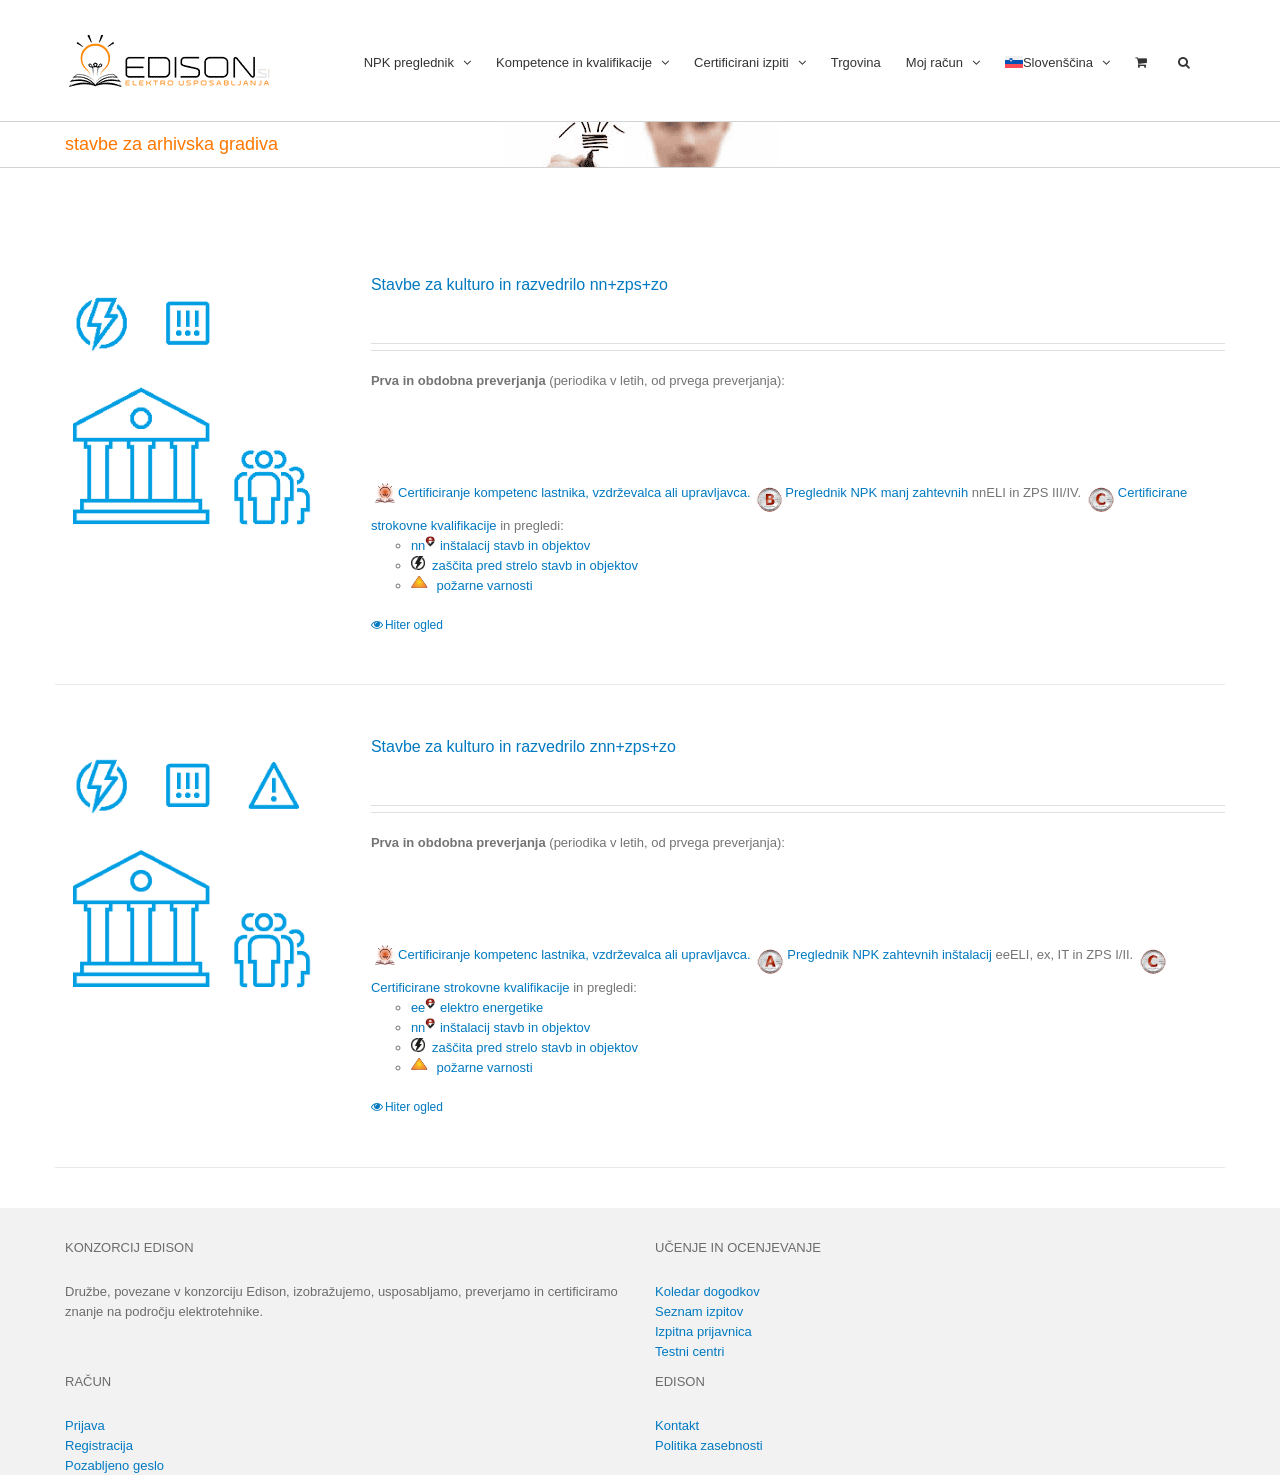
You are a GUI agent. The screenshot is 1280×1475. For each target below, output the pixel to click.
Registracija (99, 1445)
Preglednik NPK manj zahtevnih (876, 492)
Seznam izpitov (699, 1311)
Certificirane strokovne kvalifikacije (470, 987)
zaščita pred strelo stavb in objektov (524, 565)
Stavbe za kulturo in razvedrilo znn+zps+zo (523, 746)
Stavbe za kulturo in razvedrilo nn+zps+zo (519, 284)
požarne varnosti (472, 585)
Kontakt (677, 1425)
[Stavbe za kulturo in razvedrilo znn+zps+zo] (189, 869)
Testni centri (689, 1351)
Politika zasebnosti (709, 1445)
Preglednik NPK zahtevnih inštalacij (889, 954)
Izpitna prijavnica (703, 1331)
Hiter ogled (414, 625)
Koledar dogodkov (707, 1291)
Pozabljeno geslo (114, 1465)
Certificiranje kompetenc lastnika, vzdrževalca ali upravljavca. (561, 492)
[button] (1184, 60)
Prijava (85, 1425)
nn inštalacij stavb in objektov (500, 545)
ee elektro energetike (477, 1007)
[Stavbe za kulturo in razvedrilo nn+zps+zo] (189, 407)
